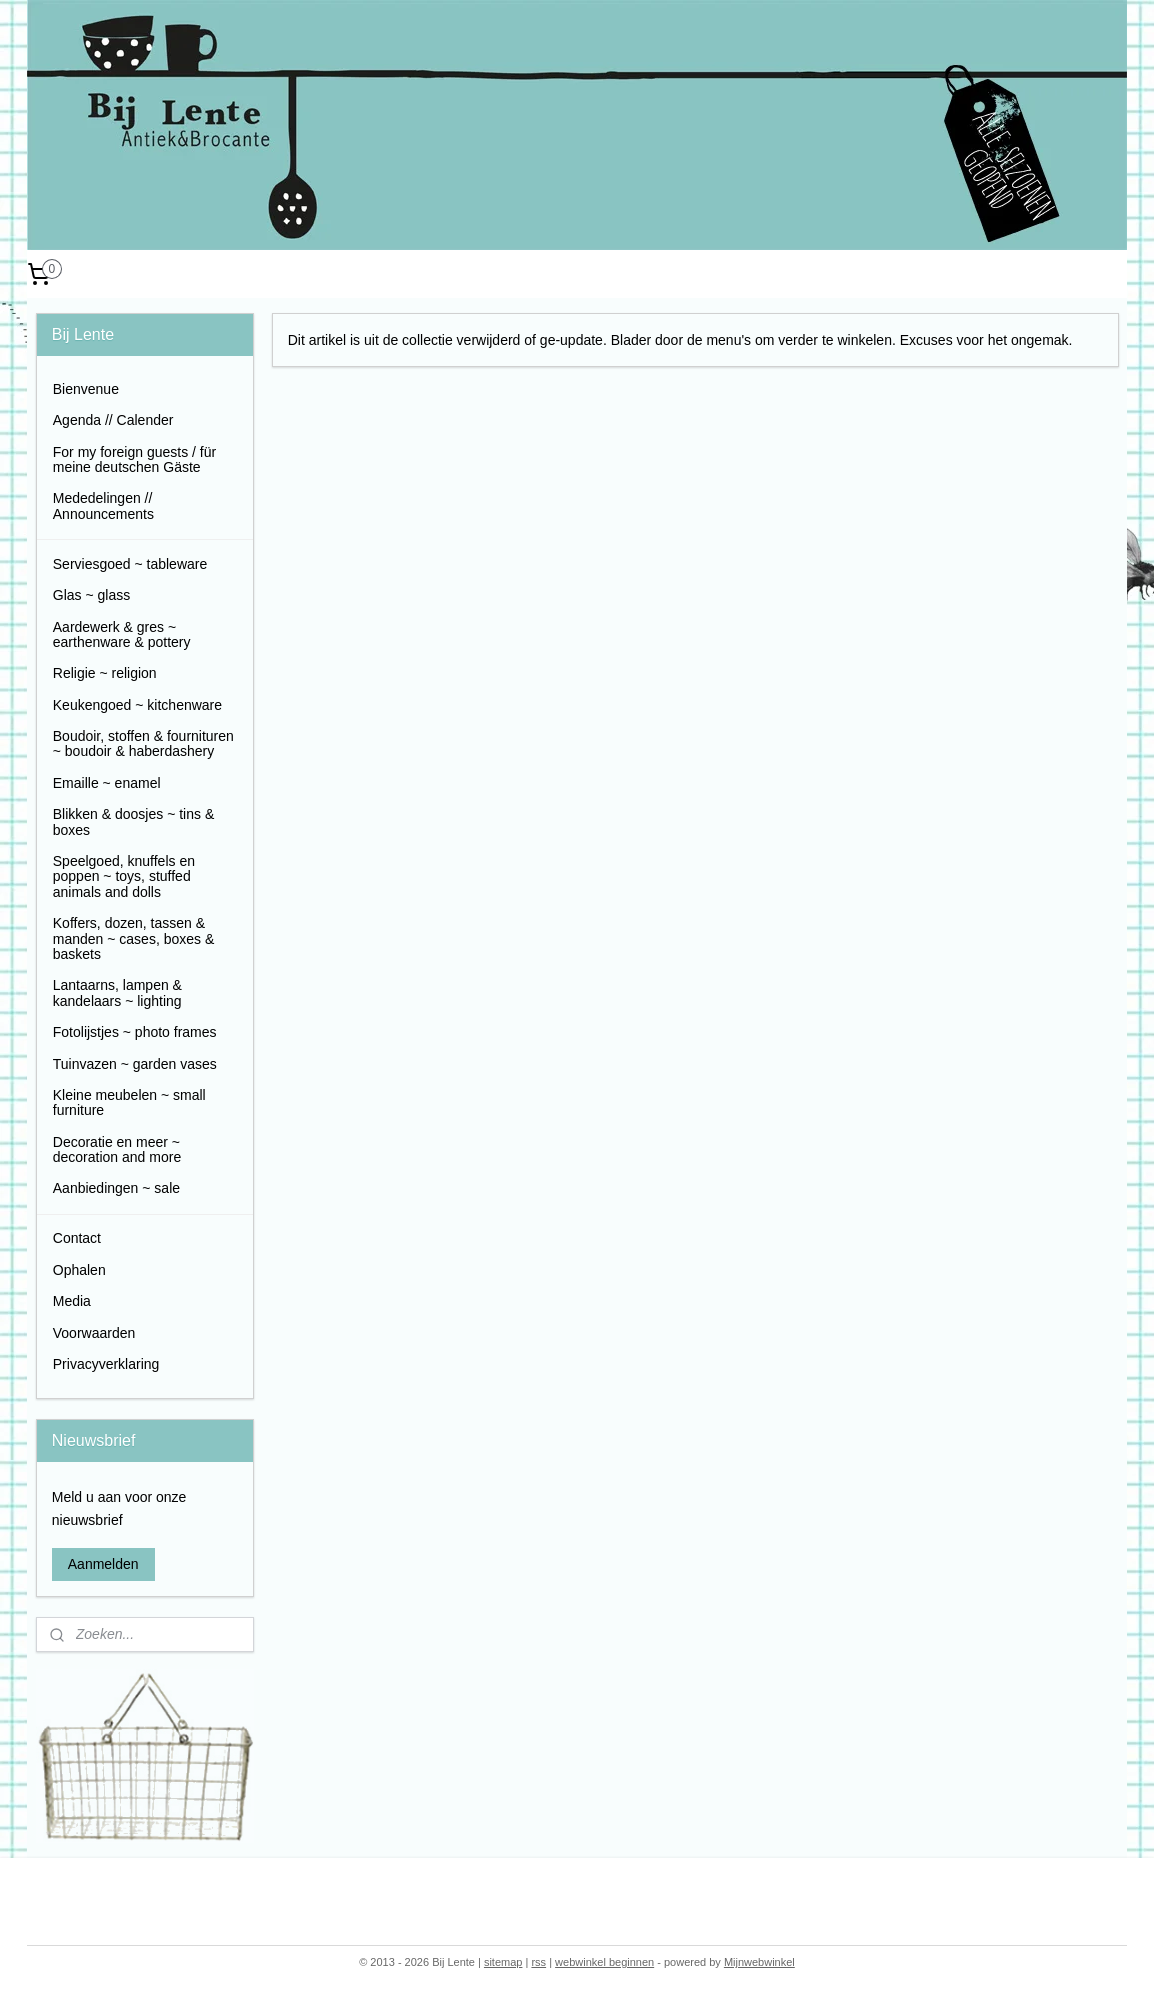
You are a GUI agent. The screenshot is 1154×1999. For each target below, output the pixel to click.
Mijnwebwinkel (759, 1962)
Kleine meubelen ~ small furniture (129, 1102)
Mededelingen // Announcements (103, 505)
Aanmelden (103, 1564)
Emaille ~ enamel (107, 783)
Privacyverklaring (106, 1364)
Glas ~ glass (91, 595)
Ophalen (79, 1270)
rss (538, 1962)
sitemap (503, 1962)
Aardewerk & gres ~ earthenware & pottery (122, 634)
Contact (77, 1238)
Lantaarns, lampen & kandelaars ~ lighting (117, 992)
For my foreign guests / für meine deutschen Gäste (134, 459)
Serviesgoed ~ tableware (130, 564)
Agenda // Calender (113, 420)
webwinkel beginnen (604, 1962)
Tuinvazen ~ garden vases (135, 1064)
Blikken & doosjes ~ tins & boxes (133, 821)
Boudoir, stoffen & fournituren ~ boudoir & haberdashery (143, 743)
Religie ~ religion (105, 673)
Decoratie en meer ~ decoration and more (117, 1149)
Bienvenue (86, 389)
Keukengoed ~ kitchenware (137, 705)
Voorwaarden (94, 1333)
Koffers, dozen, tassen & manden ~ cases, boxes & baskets (134, 938)
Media (72, 1301)
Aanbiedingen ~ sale (116, 1188)
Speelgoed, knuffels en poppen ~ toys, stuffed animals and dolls (124, 876)
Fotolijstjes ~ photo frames (135, 1032)
